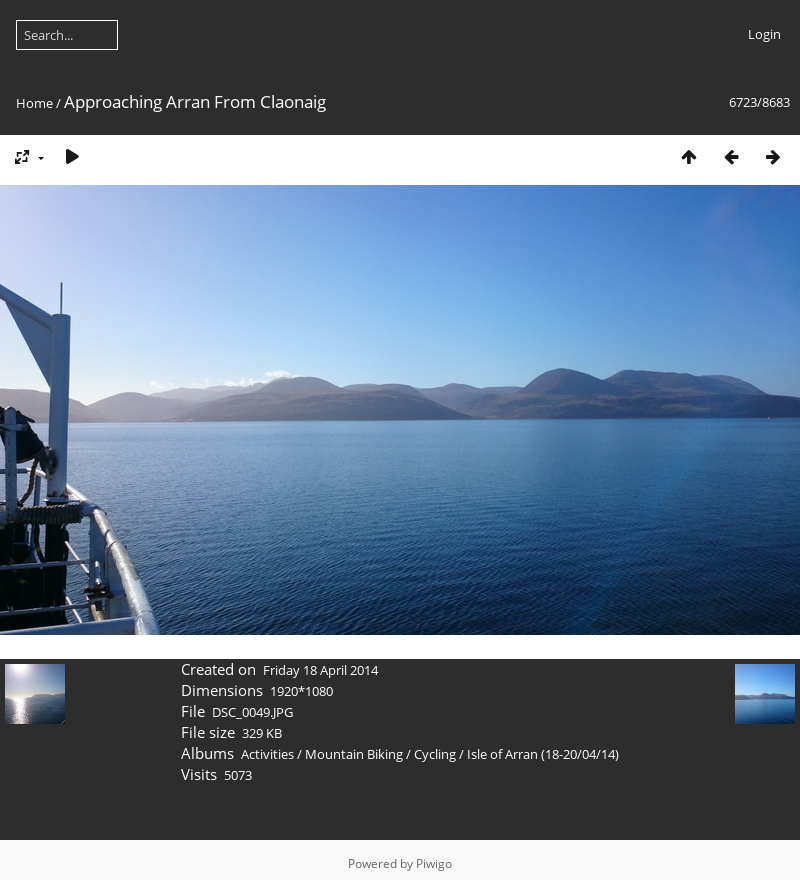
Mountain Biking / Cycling (380, 754)
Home (34, 103)
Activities (267, 754)
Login (764, 34)
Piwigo (434, 863)
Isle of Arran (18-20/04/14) (543, 754)
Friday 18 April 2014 (320, 670)
